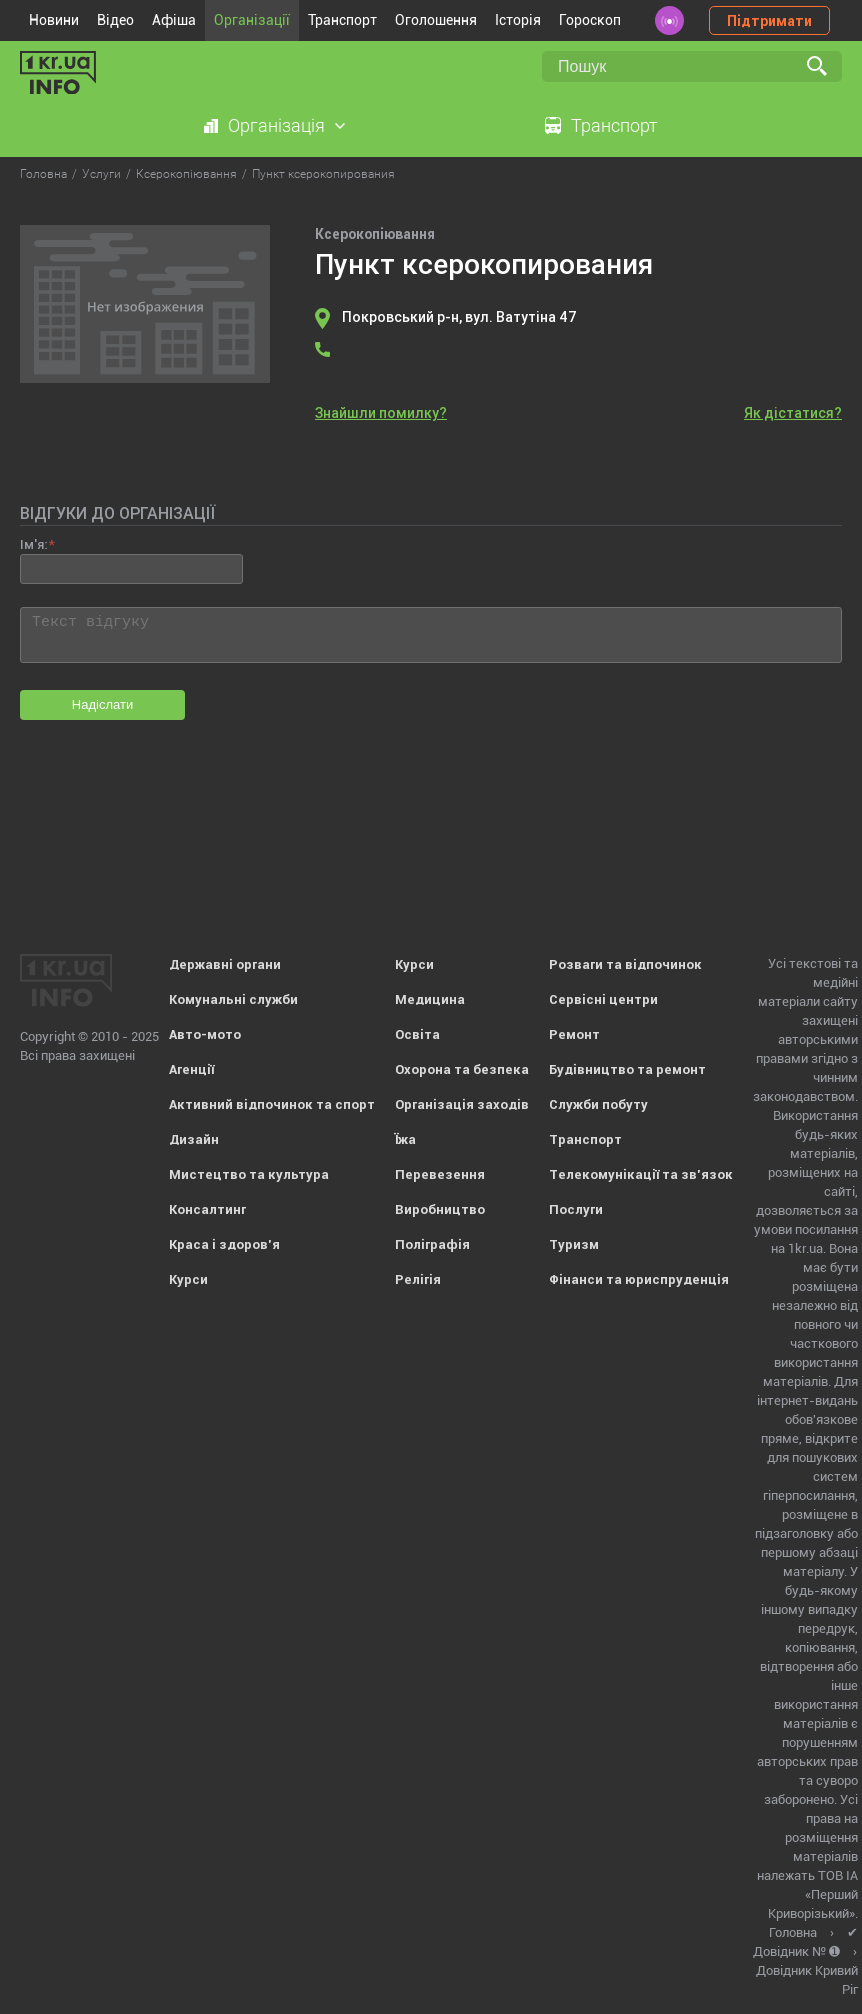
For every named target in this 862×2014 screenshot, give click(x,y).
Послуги (576, 1209)
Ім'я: (33, 544)
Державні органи (225, 964)
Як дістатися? (793, 413)
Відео (115, 20)
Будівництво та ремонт (627, 1069)
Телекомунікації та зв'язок (641, 1174)
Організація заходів (462, 1104)
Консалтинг (207, 1209)
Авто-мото (205, 1034)
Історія (518, 20)
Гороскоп (590, 20)
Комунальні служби (233, 999)
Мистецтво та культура (249, 1174)
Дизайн (194, 1139)
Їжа (405, 1139)
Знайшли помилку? (381, 413)
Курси (188, 1279)
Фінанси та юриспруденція (639, 1279)
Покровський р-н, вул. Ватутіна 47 (459, 317)
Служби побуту (598, 1104)
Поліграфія (432, 1244)
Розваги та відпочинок (625, 964)
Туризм (574, 1244)
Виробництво (440, 1209)
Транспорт (342, 20)
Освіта (417, 1034)
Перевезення (440, 1174)
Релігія (418, 1279)
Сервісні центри (603, 999)
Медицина (430, 999)
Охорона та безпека (462, 1069)
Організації (252, 20)
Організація (276, 125)
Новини (54, 20)
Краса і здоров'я (224, 1244)
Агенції (191, 1069)
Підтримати (769, 21)
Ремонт (574, 1034)
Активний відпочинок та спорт (272, 1104)
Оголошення (436, 20)
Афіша (174, 20)
